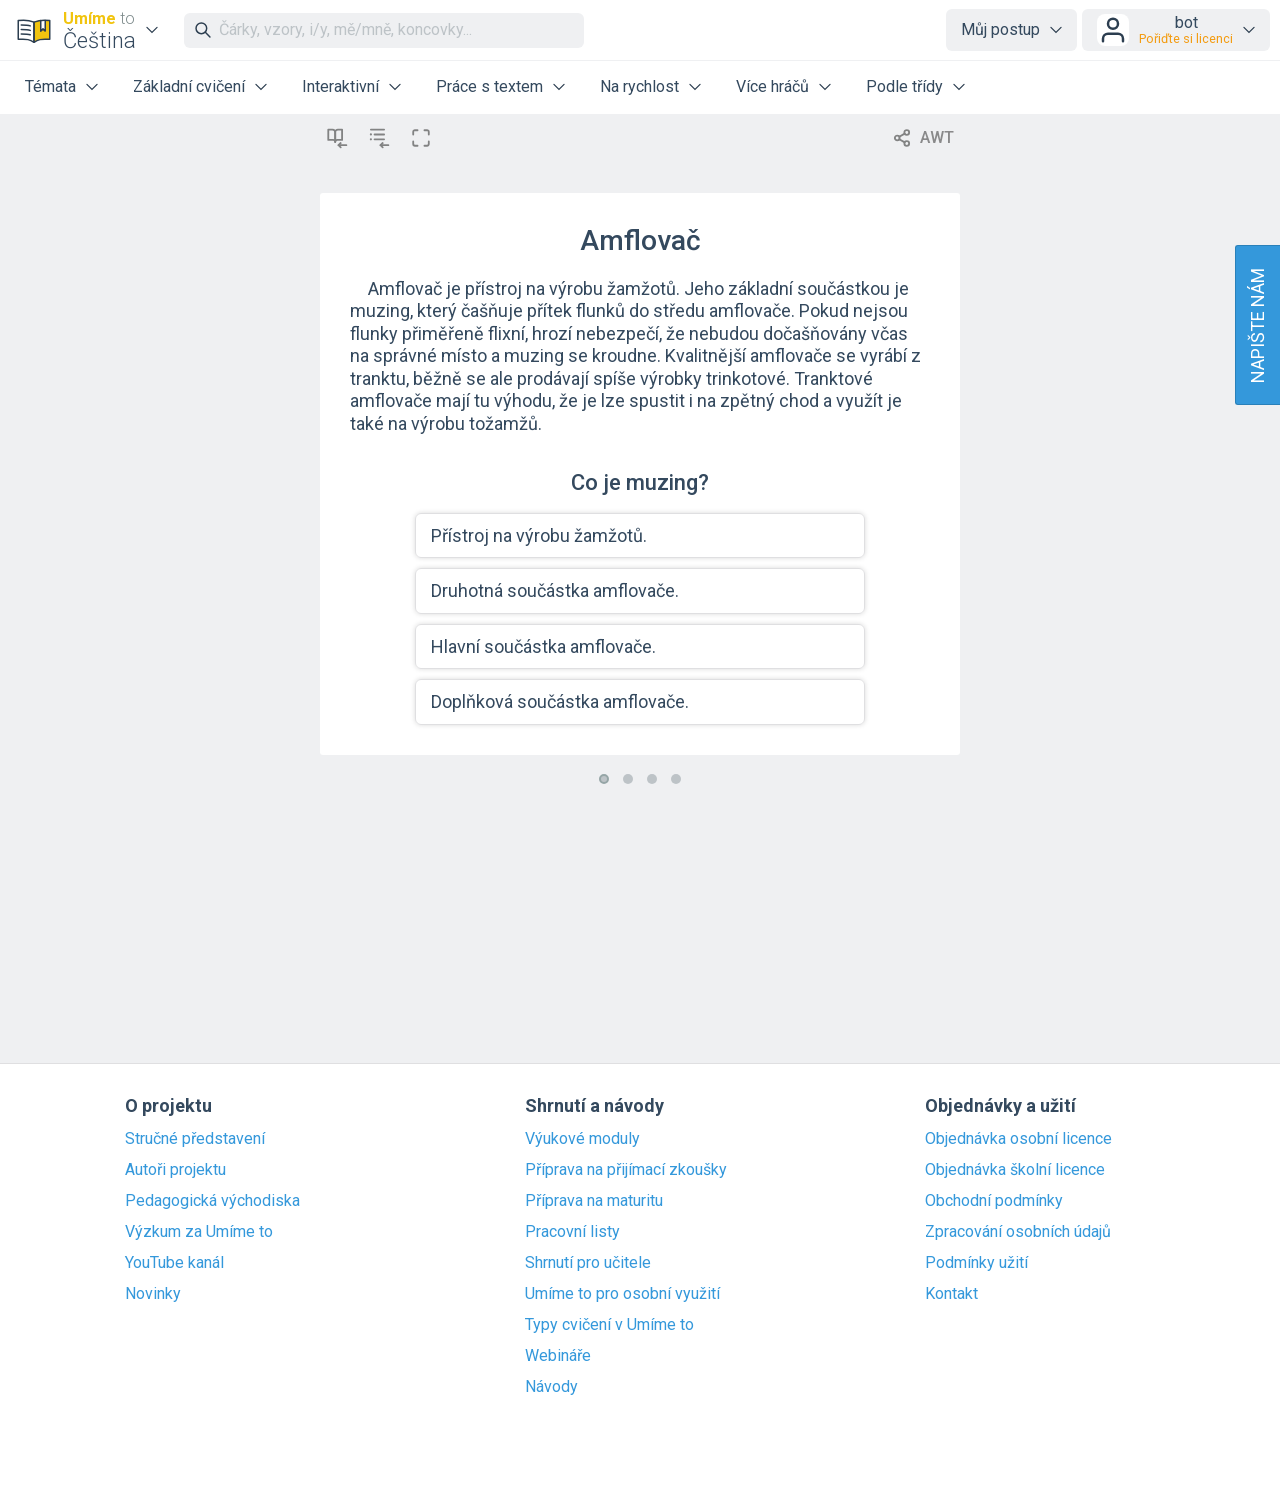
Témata (50, 86)
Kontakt (951, 1294)
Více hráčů (772, 86)
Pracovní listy (572, 1232)
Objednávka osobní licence (1018, 1139)
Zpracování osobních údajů (1018, 1232)
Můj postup (1000, 29)
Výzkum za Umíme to (199, 1232)
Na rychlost (639, 86)
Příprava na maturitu (594, 1201)
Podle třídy (904, 86)
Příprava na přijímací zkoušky (626, 1170)
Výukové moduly (582, 1139)
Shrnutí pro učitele (588, 1263)
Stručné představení (195, 1139)
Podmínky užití (976, 1263)
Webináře (558, 1356)
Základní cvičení (189, 86)
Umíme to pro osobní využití (622, 1294)
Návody (551, 1387)
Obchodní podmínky (994, 1201)
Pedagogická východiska (212, 1201)
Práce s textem (489, 86)
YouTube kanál (174, 1263)
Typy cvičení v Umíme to (609, 1325)
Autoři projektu (175, 1170)
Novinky (153, 1294)
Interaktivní (340, 86)
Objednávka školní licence (1015, 1170)
